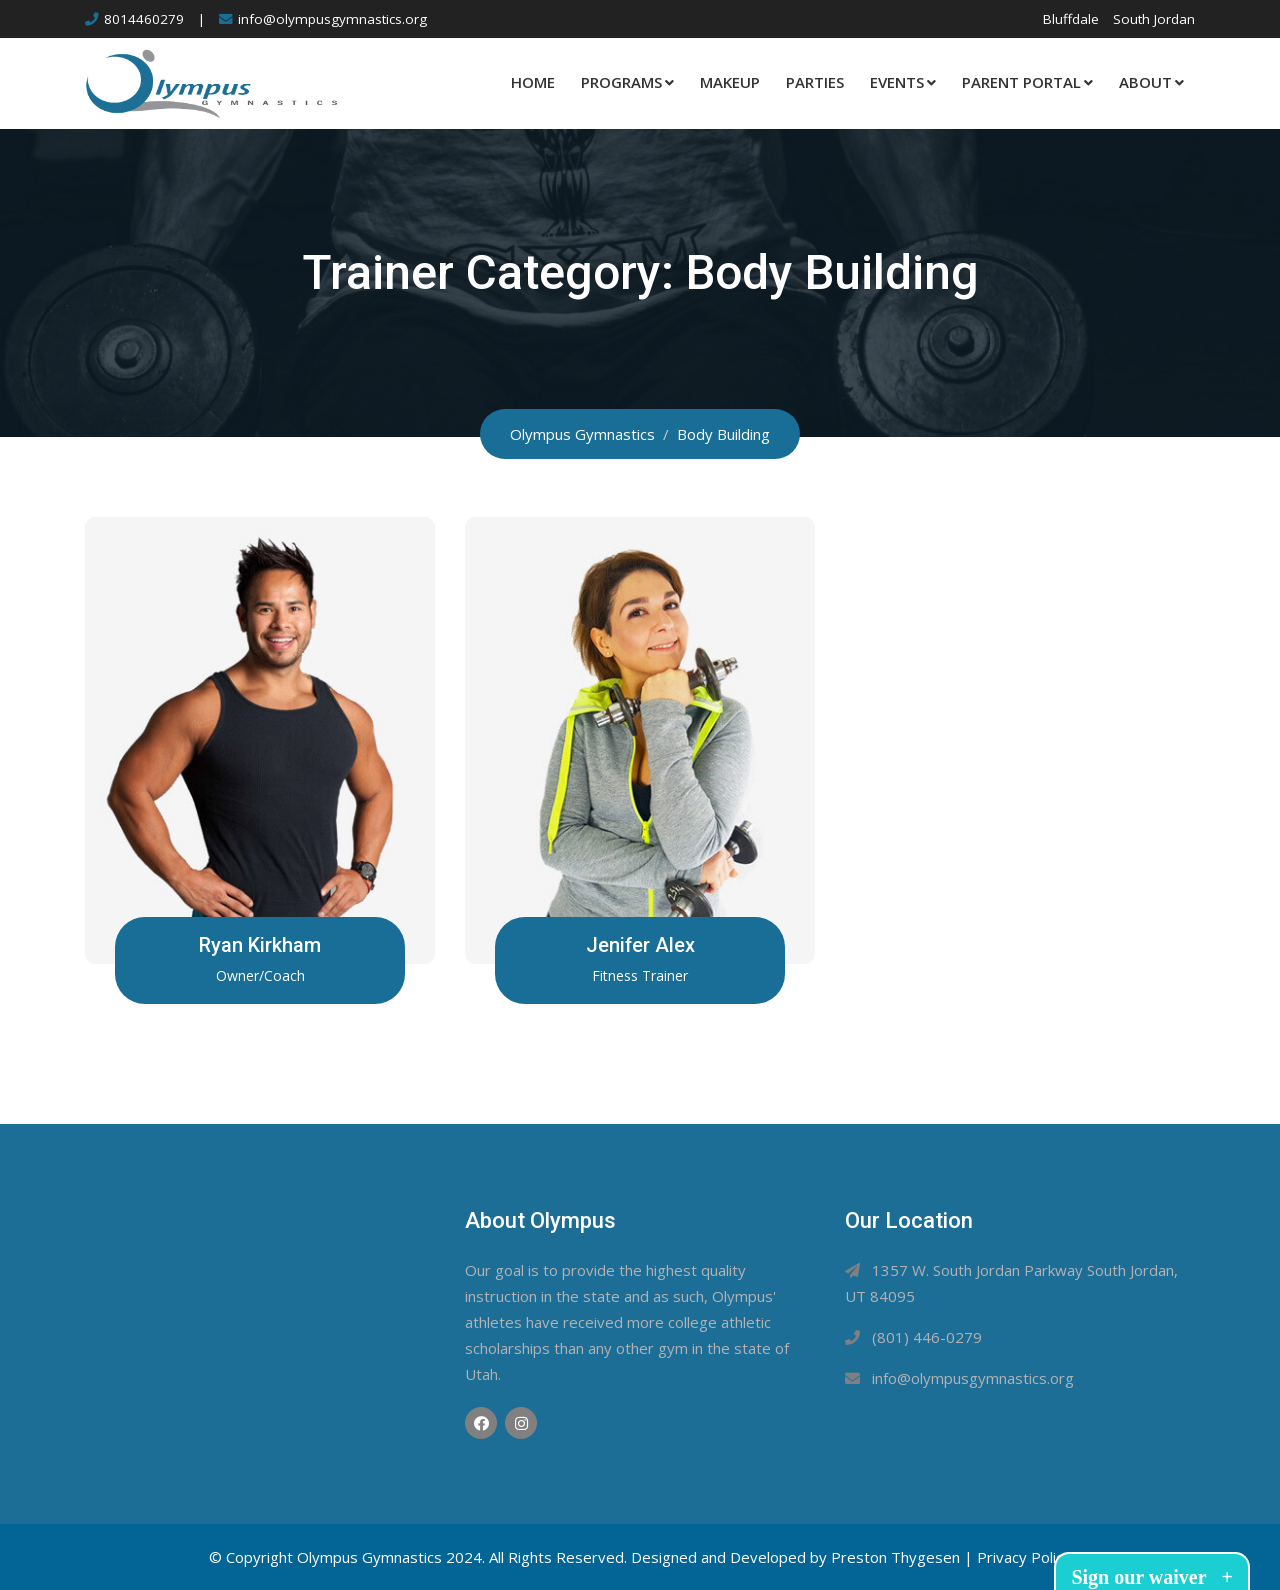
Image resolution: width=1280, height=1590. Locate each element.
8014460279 (144, 19)
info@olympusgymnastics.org (332, 19)
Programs (621, 82)
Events (897, 82)
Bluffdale (1071, 19)
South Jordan (1154, 19)
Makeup (730, 82)
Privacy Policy (1024, 1557)
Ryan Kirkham (260, 945)
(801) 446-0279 (927, 1337)
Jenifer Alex (640, 945)
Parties (815, 82)
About (1145, 82)
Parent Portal (1021, 82)
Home (533, 82)
